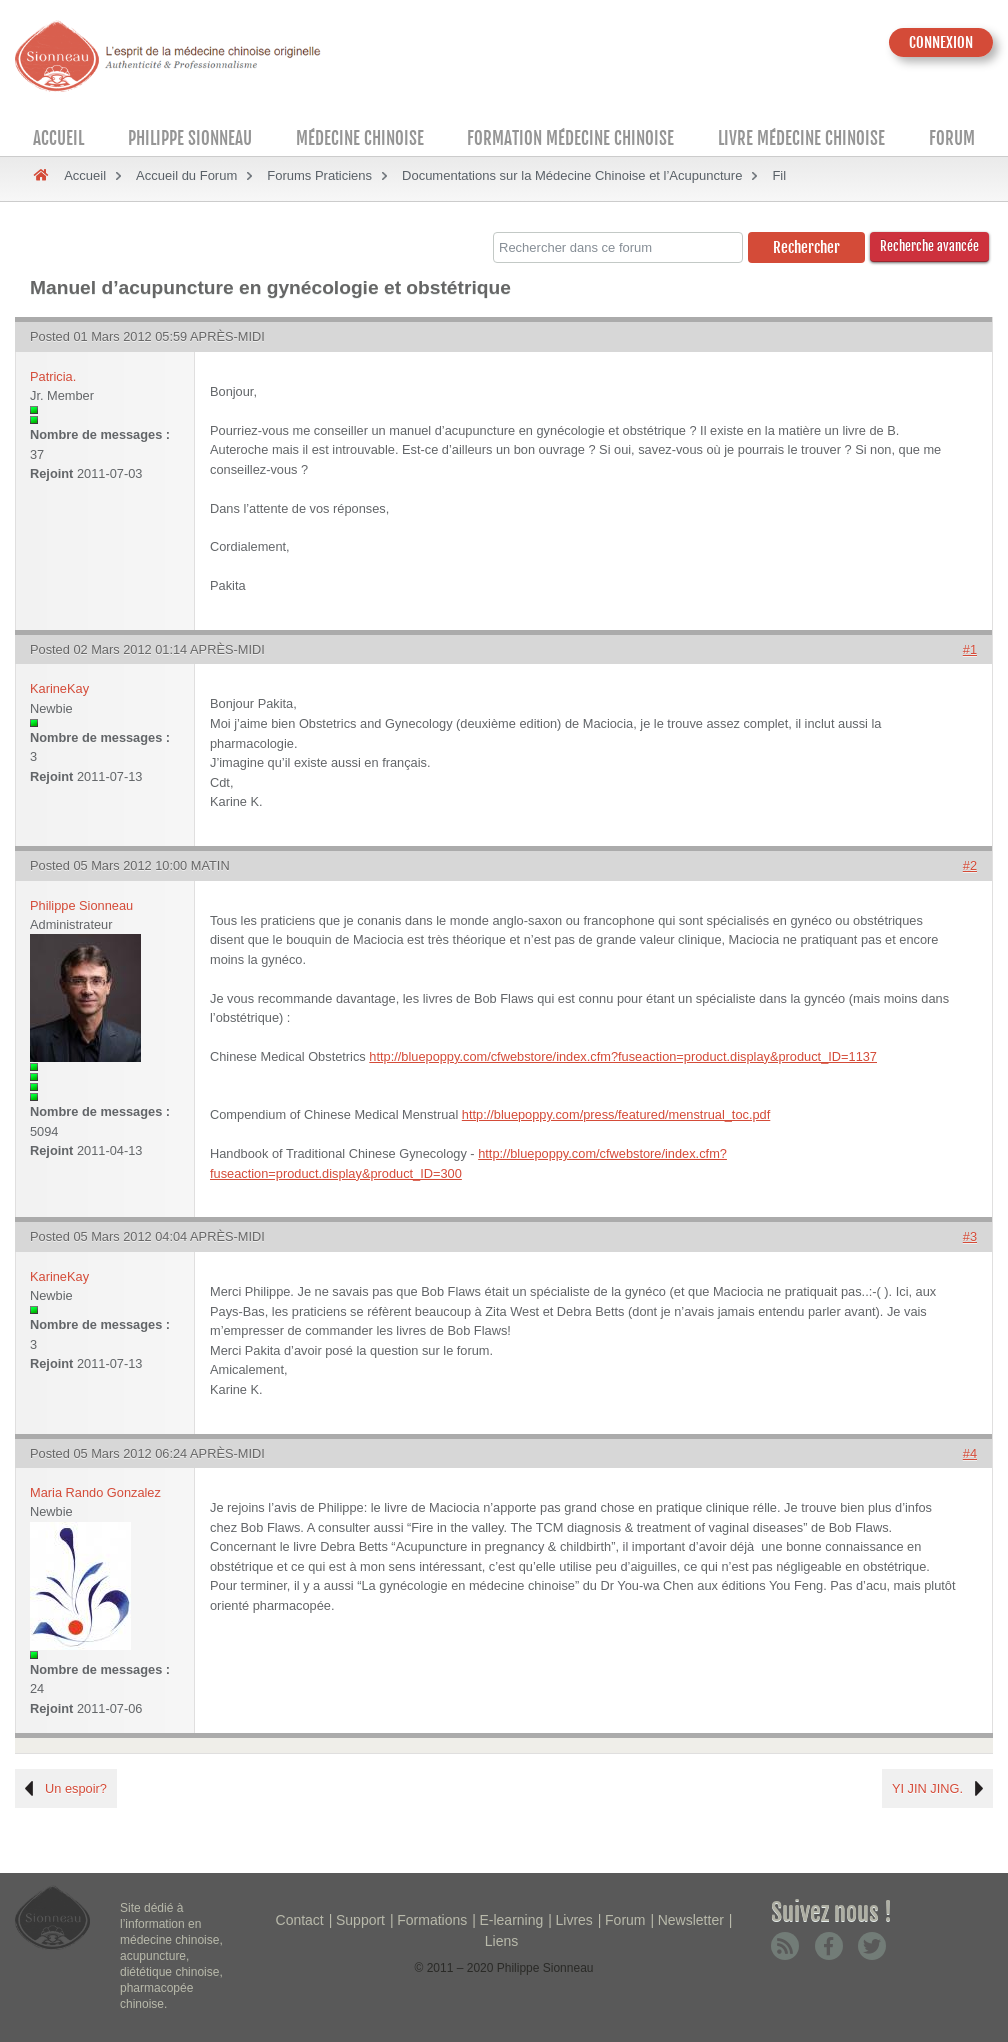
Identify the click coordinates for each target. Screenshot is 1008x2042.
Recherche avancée (929, 246)
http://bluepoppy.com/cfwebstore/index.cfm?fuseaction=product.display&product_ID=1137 (623, 1056)
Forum (952, 138)
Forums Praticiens (319, 175)
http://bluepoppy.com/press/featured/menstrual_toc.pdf (616, 1114)
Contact (300, 1920)
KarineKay (59, 688)
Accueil (58, 138)
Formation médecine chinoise (570, 138)
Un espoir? (76, 1788)
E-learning (511, 1920)
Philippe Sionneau (190, 138)
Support (360, 1920)
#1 (970, 649)
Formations (432, 1920)
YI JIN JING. (927, 1788)
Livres (573, 1920)
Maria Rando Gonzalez (95, 1492)
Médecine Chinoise (360, 138)
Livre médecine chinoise (801, 138)
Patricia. (53, 376)
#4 (970, 1453)
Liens (501, 1941)
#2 (970, 865)
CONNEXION (941, 42)
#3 (970, 1236)
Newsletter (691, 1920)
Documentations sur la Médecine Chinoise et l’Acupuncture (572, 175)
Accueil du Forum (186, 175)
